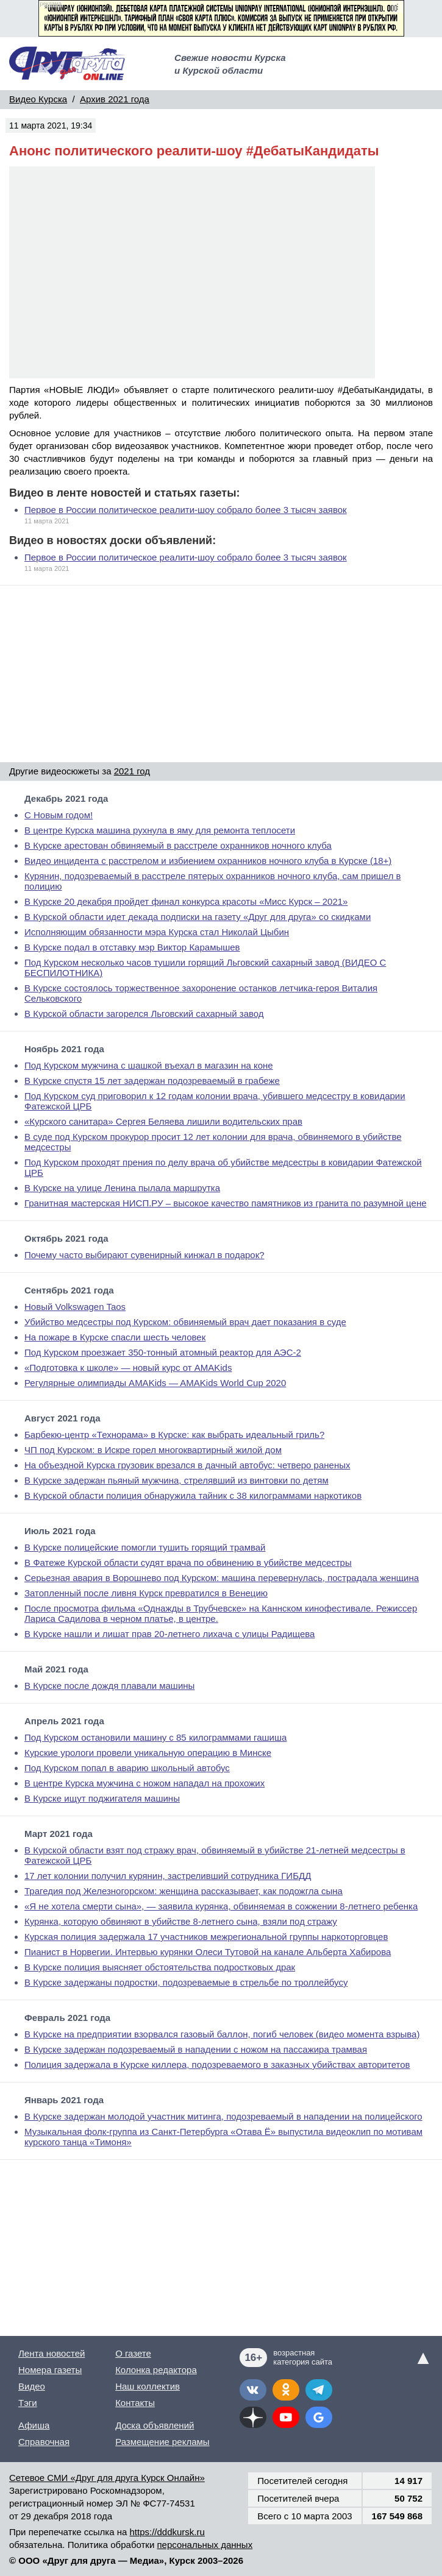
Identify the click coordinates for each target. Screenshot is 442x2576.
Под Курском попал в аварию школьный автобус (127, 1768)
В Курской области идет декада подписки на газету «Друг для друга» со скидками (197, 916)
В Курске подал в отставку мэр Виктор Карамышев (132, 947)
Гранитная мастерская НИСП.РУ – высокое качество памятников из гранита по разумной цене (225, 1203)
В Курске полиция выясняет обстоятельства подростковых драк (159, 1967)
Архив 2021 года (114, 99)
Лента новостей (51, 2353)
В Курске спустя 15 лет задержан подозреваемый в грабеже (152, 1080)
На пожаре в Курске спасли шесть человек (114, 1337)
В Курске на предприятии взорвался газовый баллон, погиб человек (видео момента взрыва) (221, 2034)
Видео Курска (38, 99)
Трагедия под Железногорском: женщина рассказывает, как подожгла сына (183, 1891)
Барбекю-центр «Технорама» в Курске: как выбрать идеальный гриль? (174, 1434)
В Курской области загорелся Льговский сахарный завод (144, 1013)
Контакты (135, 2402)
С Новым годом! (58, 815)
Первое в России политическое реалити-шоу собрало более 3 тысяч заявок (185, 509)
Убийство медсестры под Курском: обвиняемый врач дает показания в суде (185, 1322)
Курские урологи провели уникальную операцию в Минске (147, 1752)
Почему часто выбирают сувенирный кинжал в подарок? (144, 1255)
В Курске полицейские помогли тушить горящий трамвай (145, 1547)
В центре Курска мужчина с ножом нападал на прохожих (144, 1783)
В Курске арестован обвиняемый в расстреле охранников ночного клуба (178, 845)
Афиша (33, 2425)
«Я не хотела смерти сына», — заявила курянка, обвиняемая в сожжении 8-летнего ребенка (221, 1906)
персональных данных (204, 2544)
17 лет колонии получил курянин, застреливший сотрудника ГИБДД (167, 1875)
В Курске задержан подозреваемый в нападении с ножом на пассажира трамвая (195, 2049)
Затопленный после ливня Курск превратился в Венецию (146, 1593)
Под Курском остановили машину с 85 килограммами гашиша (155, 1737)
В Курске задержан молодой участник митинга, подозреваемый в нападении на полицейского (223, 2116)
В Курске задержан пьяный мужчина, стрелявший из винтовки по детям (176, 1480)
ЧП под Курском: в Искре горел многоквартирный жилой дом (153, 1450)
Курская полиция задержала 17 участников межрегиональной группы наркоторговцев (206, 1936)
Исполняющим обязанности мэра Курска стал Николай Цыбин (156, 932)
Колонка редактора (156, 2370)
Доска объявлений (154, 2425)
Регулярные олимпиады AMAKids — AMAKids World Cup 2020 (155, 1383)
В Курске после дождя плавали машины (109, 1685)
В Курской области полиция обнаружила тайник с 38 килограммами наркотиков (193, 1495)
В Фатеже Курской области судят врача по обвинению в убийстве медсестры (188, 1562)
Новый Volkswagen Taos (75, 1306)
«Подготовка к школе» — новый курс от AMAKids (128, 1367)
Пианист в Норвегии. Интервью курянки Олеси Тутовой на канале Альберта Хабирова (207, 1952)
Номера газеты (50, 2370)
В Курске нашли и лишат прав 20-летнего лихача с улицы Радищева (169, 1634)
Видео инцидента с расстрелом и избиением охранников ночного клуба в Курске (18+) (207, 860)
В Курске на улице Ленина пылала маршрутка (122, 1188)
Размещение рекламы (162, 2441)
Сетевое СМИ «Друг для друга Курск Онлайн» (107, 2477)
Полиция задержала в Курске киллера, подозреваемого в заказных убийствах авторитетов (217, 2064)
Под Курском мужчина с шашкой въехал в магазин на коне (148, 1065)
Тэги (27, 2402)
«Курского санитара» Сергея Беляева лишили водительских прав (163, 1121)
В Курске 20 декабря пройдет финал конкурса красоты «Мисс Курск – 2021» (186, 901)
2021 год (132, 771)
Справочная (44, 2441)
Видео (31, 2386)
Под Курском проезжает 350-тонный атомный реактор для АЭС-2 (162, 1352)
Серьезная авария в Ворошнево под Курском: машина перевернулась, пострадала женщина (221, 1578)
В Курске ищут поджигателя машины (102, 1798)
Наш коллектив (147, 2386)
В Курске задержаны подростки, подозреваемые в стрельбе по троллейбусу (186, 1982)
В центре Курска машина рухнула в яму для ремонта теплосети (159, 830)
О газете (133, 2353)
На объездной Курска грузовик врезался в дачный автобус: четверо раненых (187, 1465)
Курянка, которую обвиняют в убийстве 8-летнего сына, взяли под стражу (180, 1921)
